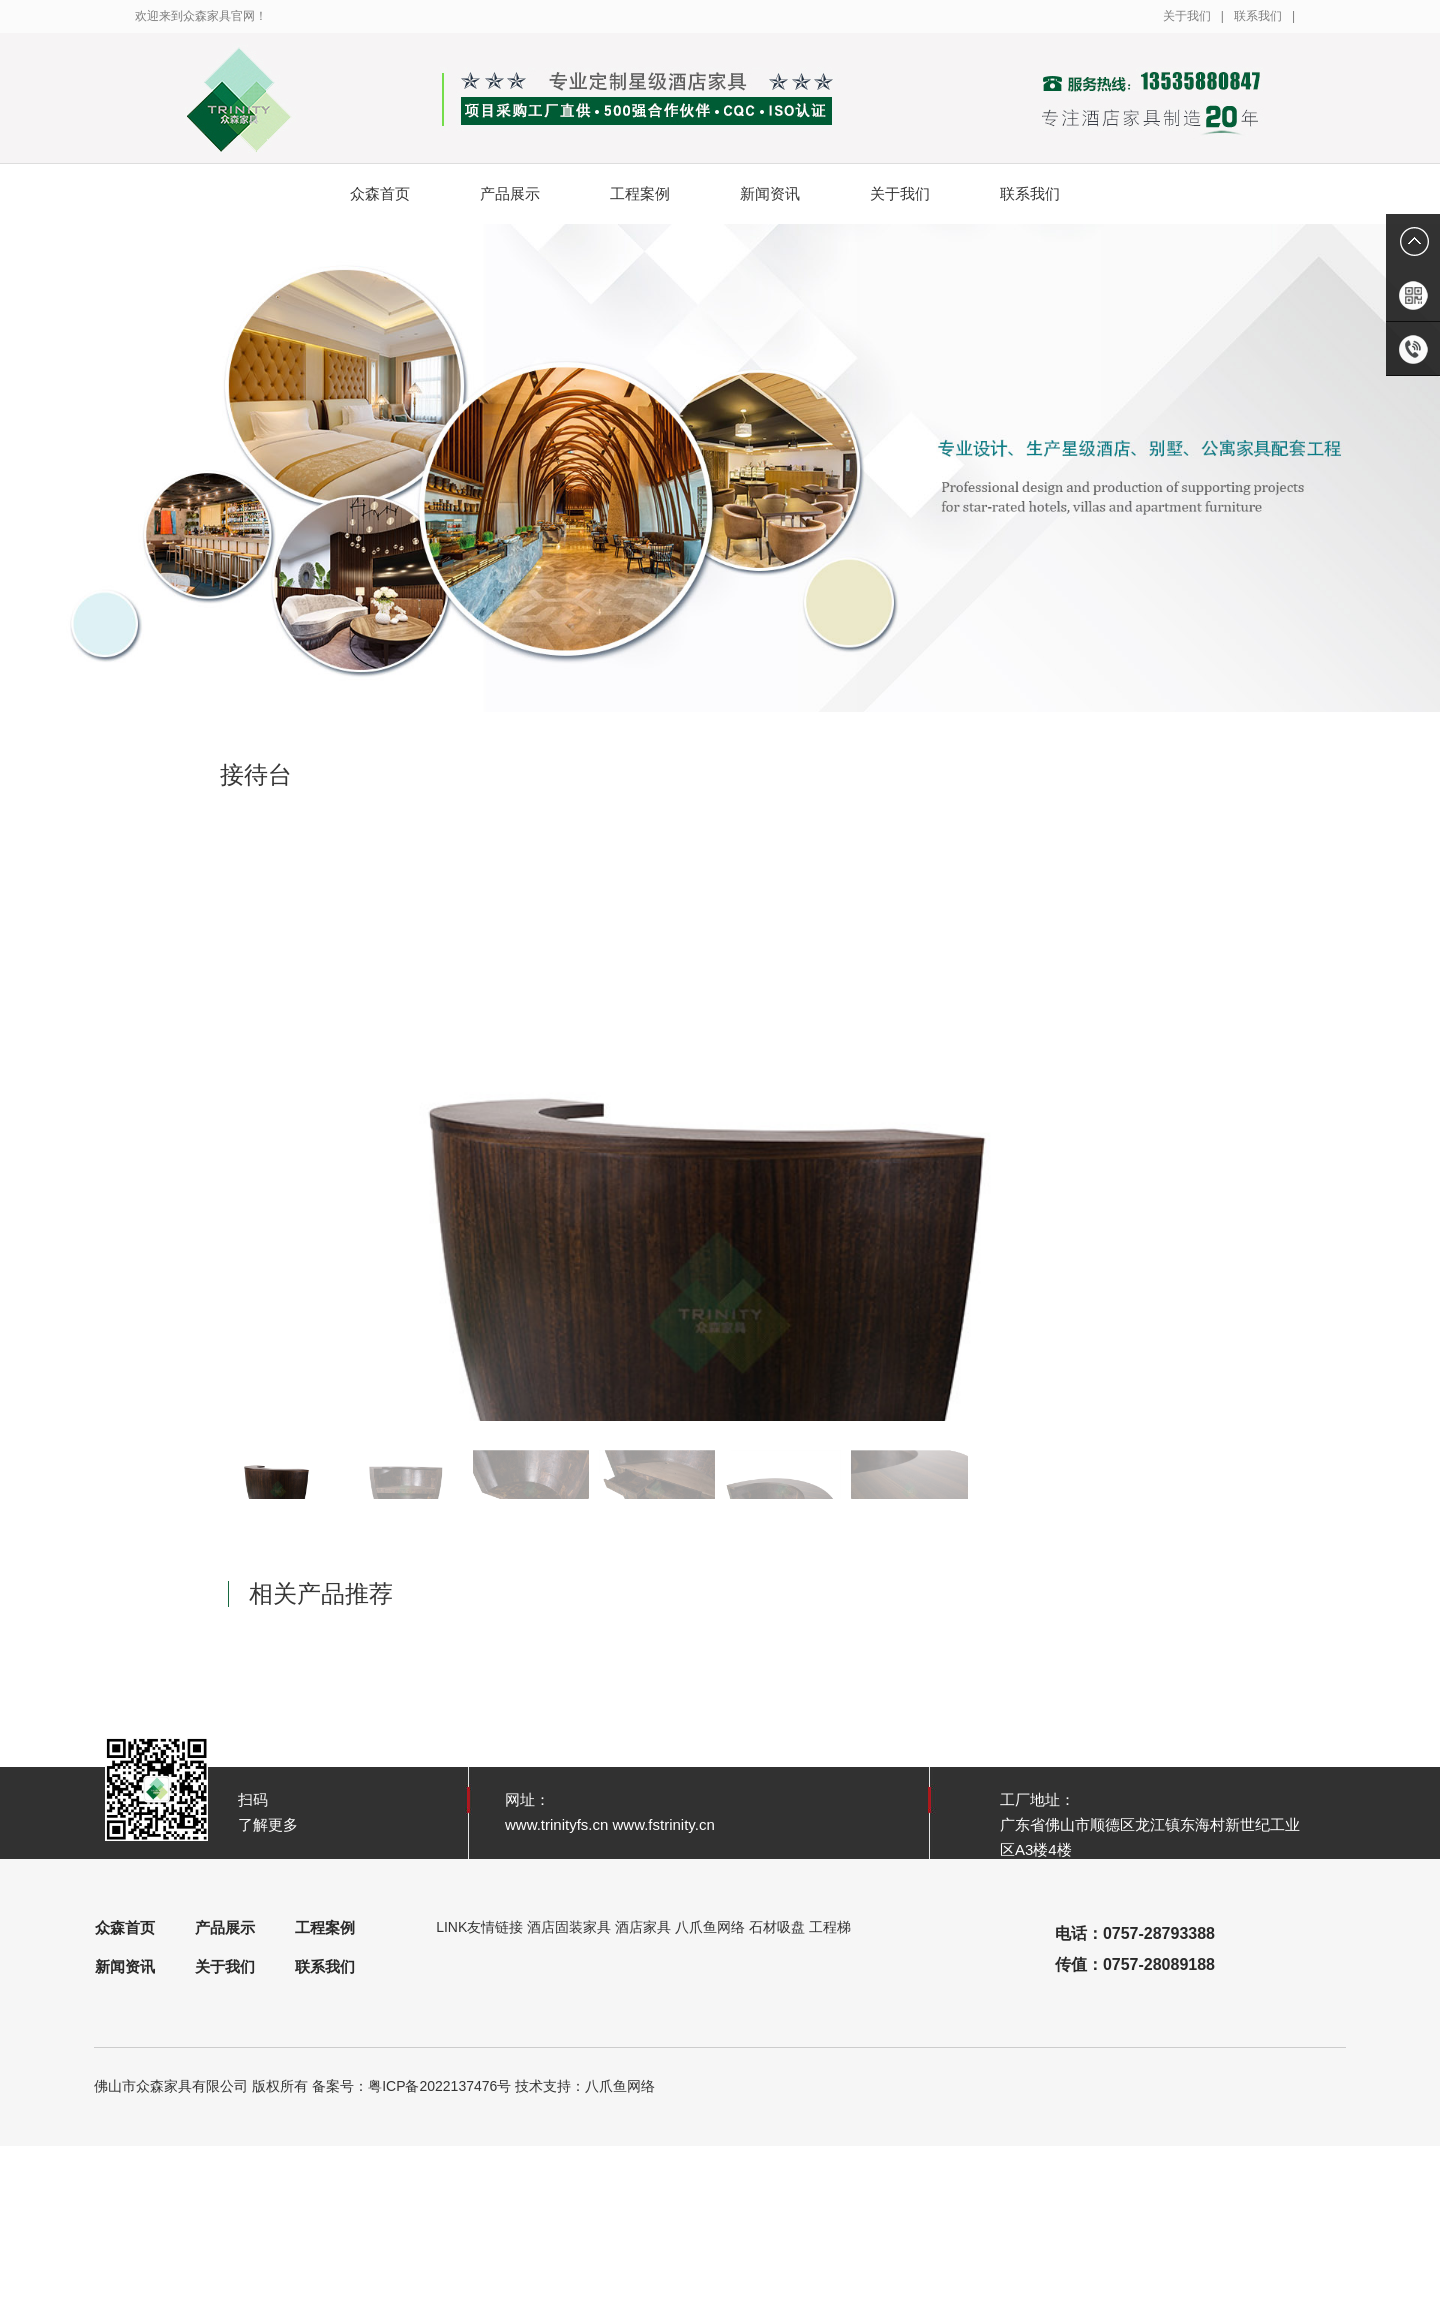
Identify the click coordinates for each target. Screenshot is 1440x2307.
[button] (1196, 1112)
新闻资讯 (786, 194)
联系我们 (1258, 16)
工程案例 (656, 194)
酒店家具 (643, 1927)
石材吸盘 (777, 1927)
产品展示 (526, 194)
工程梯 (830, 1927)
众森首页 (380, 193)
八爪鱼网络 (710, 1927)
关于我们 (1187, 16)
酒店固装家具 (569, 1927)
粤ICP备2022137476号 (439, 2086)
